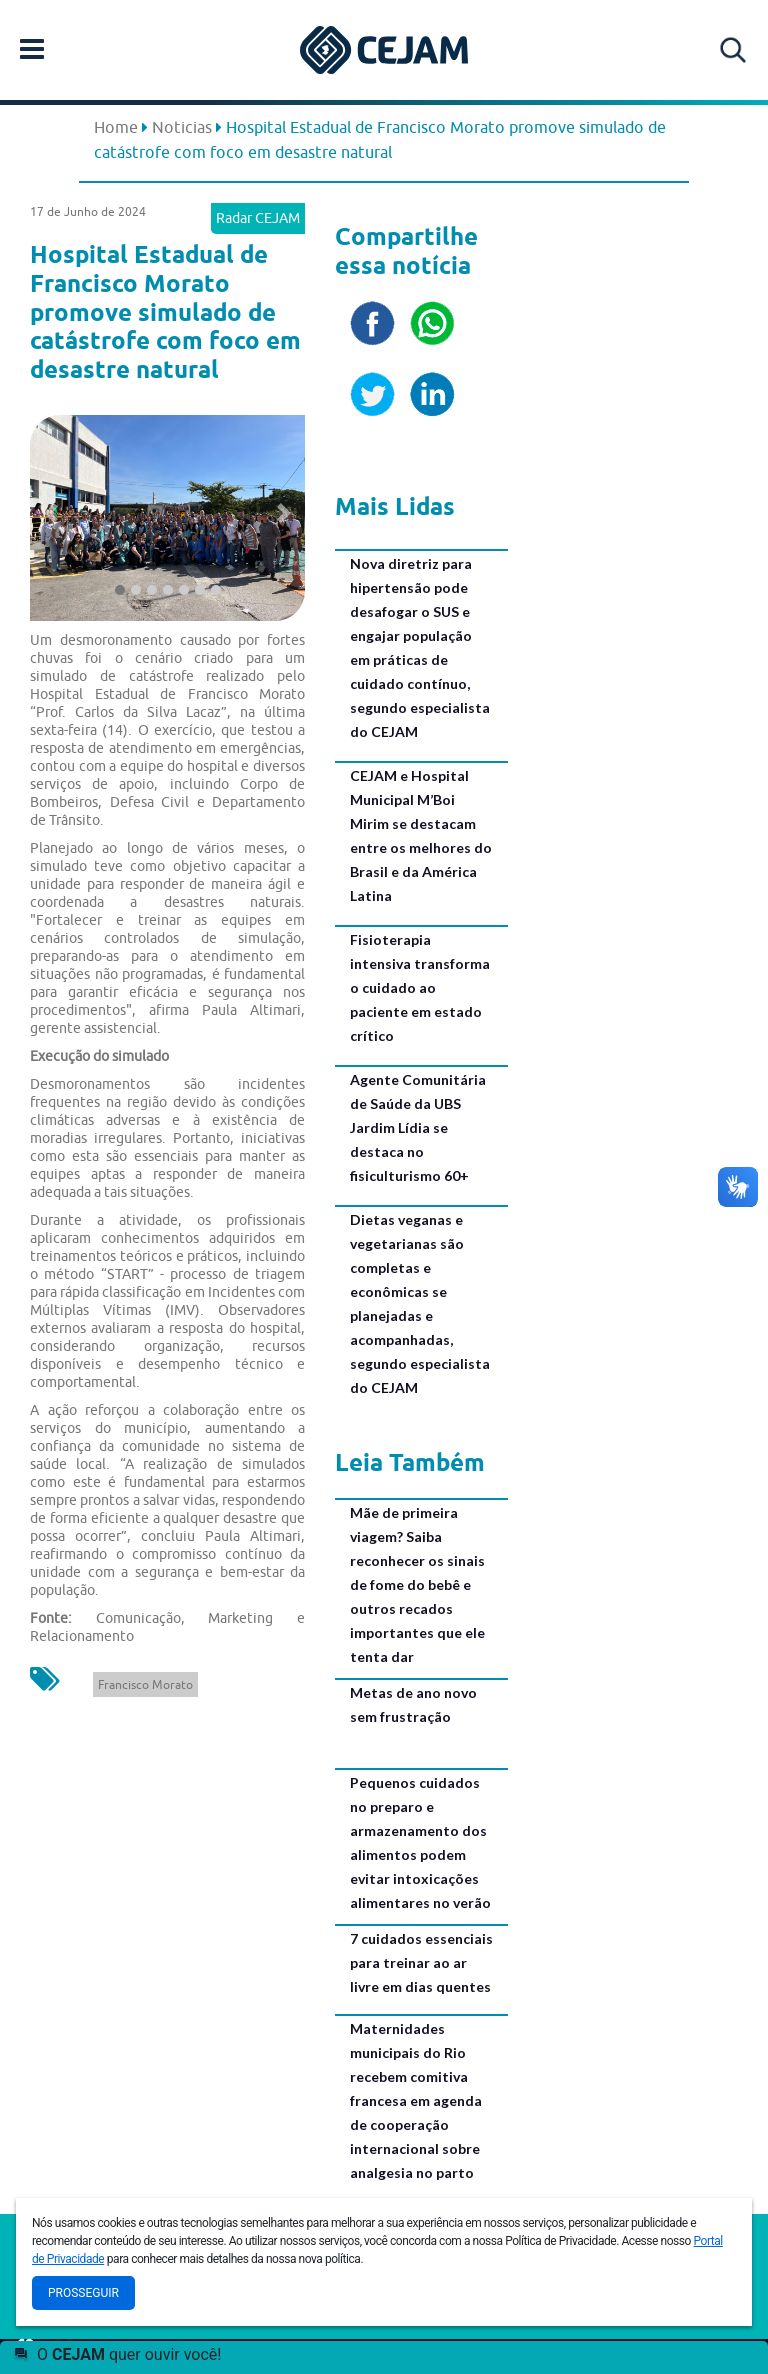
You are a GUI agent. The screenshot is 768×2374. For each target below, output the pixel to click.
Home (116, 127)
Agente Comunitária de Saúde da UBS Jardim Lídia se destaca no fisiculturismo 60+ (418, 1127)
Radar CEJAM (258, 218)
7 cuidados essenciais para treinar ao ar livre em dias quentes (421, 1962)
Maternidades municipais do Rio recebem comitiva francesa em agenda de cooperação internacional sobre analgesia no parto (416, 2100)
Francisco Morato (145, 1684)
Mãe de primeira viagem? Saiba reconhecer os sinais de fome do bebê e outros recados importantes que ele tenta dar (417, 1584)
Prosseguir (83, 2293)
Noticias (182, 127)
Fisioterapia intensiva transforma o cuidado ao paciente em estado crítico (420, 987)
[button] (50, 513)
